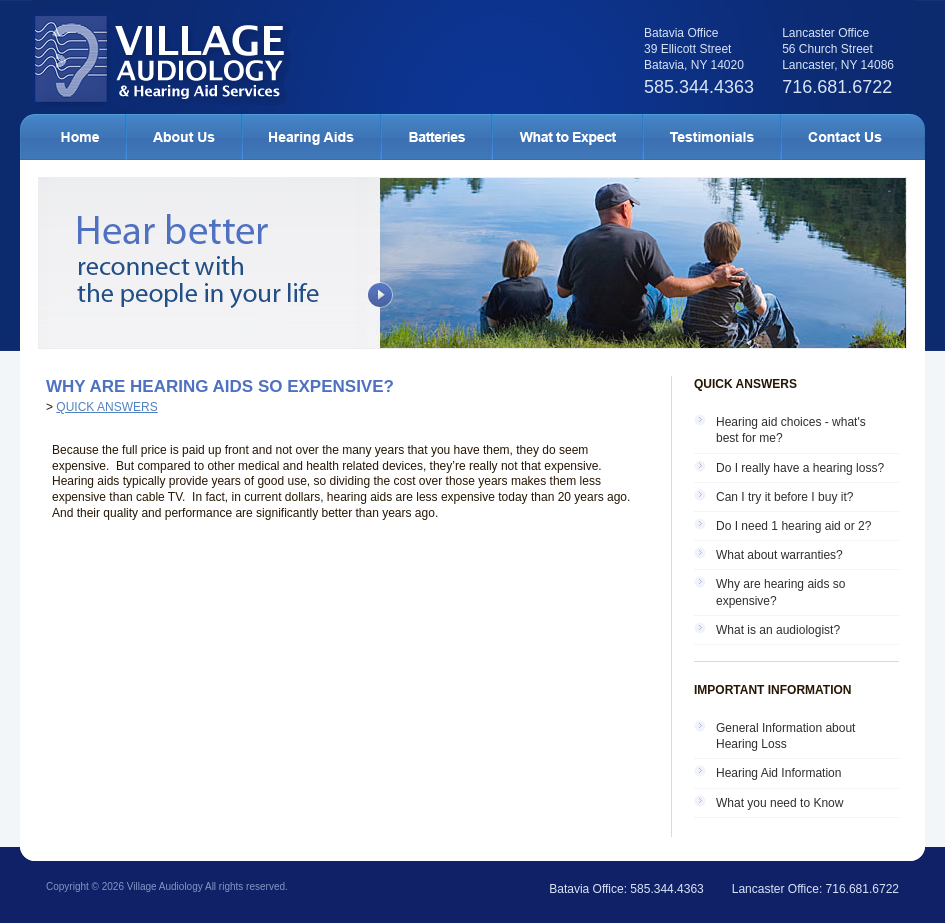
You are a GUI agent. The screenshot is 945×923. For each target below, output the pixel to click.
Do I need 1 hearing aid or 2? (793, 526)
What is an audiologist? (778, 630)
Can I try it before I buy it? (784, 497)
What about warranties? (779, 555)
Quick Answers (106, 407)
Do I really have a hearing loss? (800, 468)
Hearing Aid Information (778, 773)
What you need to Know (779, 803)
